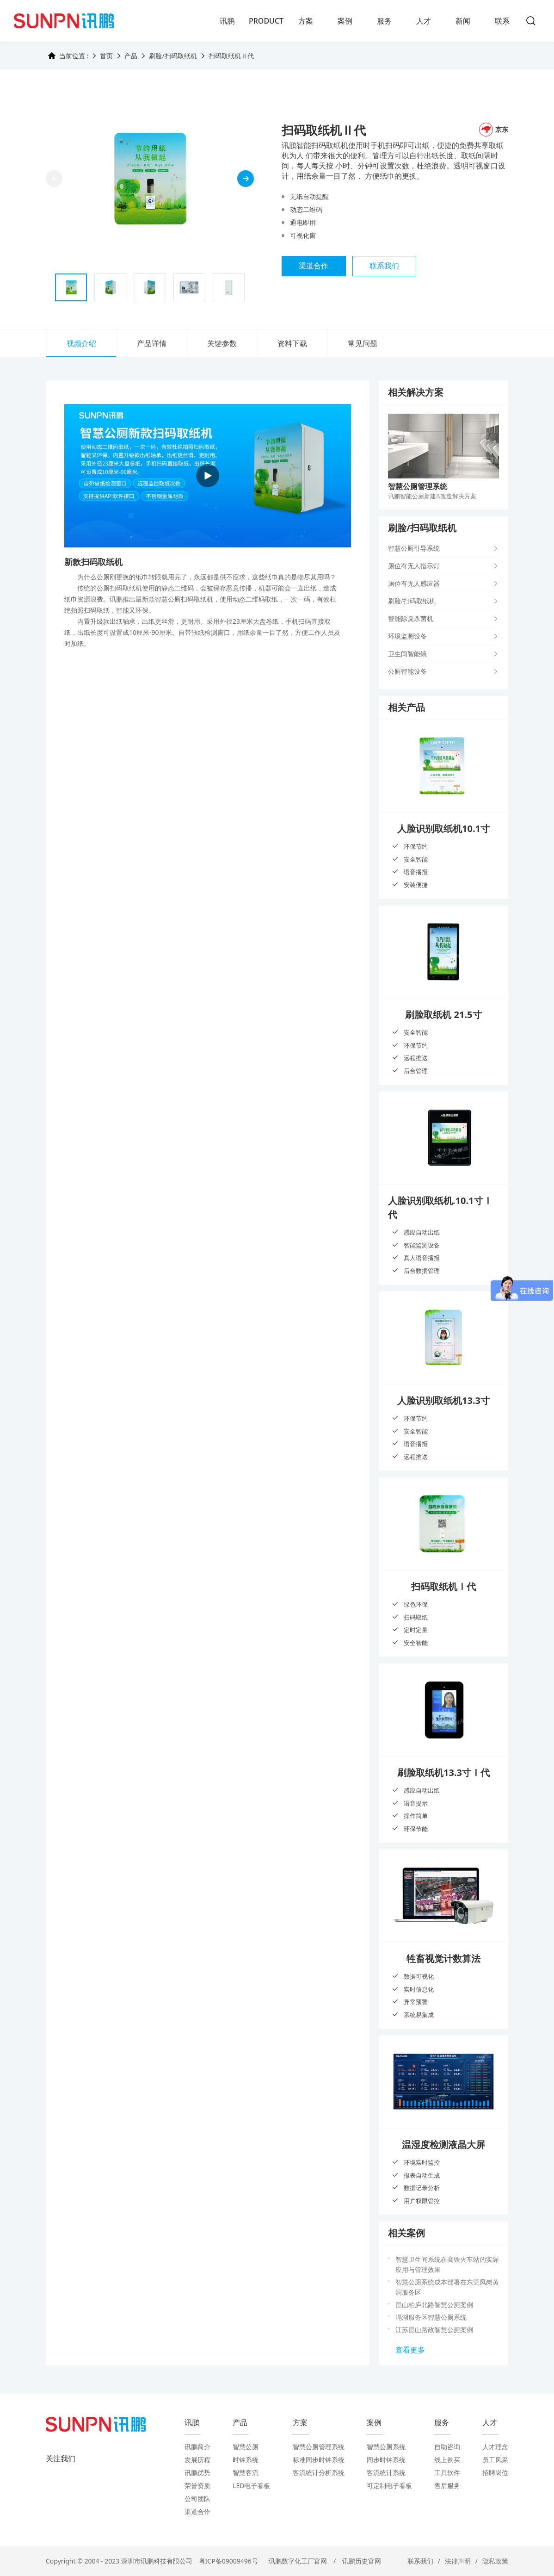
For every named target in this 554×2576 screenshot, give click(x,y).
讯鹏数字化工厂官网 (298, 2561)
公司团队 (197, 2498)
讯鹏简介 (197, 2446)
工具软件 (447, 2472)
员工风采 (495, 2459)
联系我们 (385, 266)
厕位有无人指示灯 (414, 565)
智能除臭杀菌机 (410, 618)
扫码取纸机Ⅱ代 (231, 55)
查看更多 (410, 2350)
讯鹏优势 (197, 2472)
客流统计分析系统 (319, 2472)
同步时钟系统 (386, 2459)
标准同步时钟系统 (319, 2459)
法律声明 (458, 2561)
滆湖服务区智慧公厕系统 (431, 2317)
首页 (106, 55)
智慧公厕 (246, 2446)
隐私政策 (495, 2561)
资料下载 (292, 343)
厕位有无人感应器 (414, 583)
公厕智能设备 (407, 671)
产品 (130, 55)
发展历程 (197, 2459)
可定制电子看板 (389, 2485)
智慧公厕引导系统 (414, 548)
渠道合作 (314, 266)
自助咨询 (447, 2446)
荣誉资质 (197, 2485)
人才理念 (495, 2446)
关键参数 (222, 343)
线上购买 (447, 2459)
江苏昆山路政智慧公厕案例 (434, 2329)
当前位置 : (68, 55)
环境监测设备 (407, 636)
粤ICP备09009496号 (228, 2561)
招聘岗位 (495, 2472)
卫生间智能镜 (407, 653)
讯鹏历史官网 (361, 2561)
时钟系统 (246, 2459)
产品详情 (151, 343)
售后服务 (447, 2485)
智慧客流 (246, 2472)
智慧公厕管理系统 (319, 2446)
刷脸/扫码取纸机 (173, 55)
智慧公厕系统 (386, 2446)
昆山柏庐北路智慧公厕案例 (434, 2304)
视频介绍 (81, 343)
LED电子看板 (251, 2485)
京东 (493, 130)
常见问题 (362, 343)
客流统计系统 (386, 2472)
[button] (245, 178)
